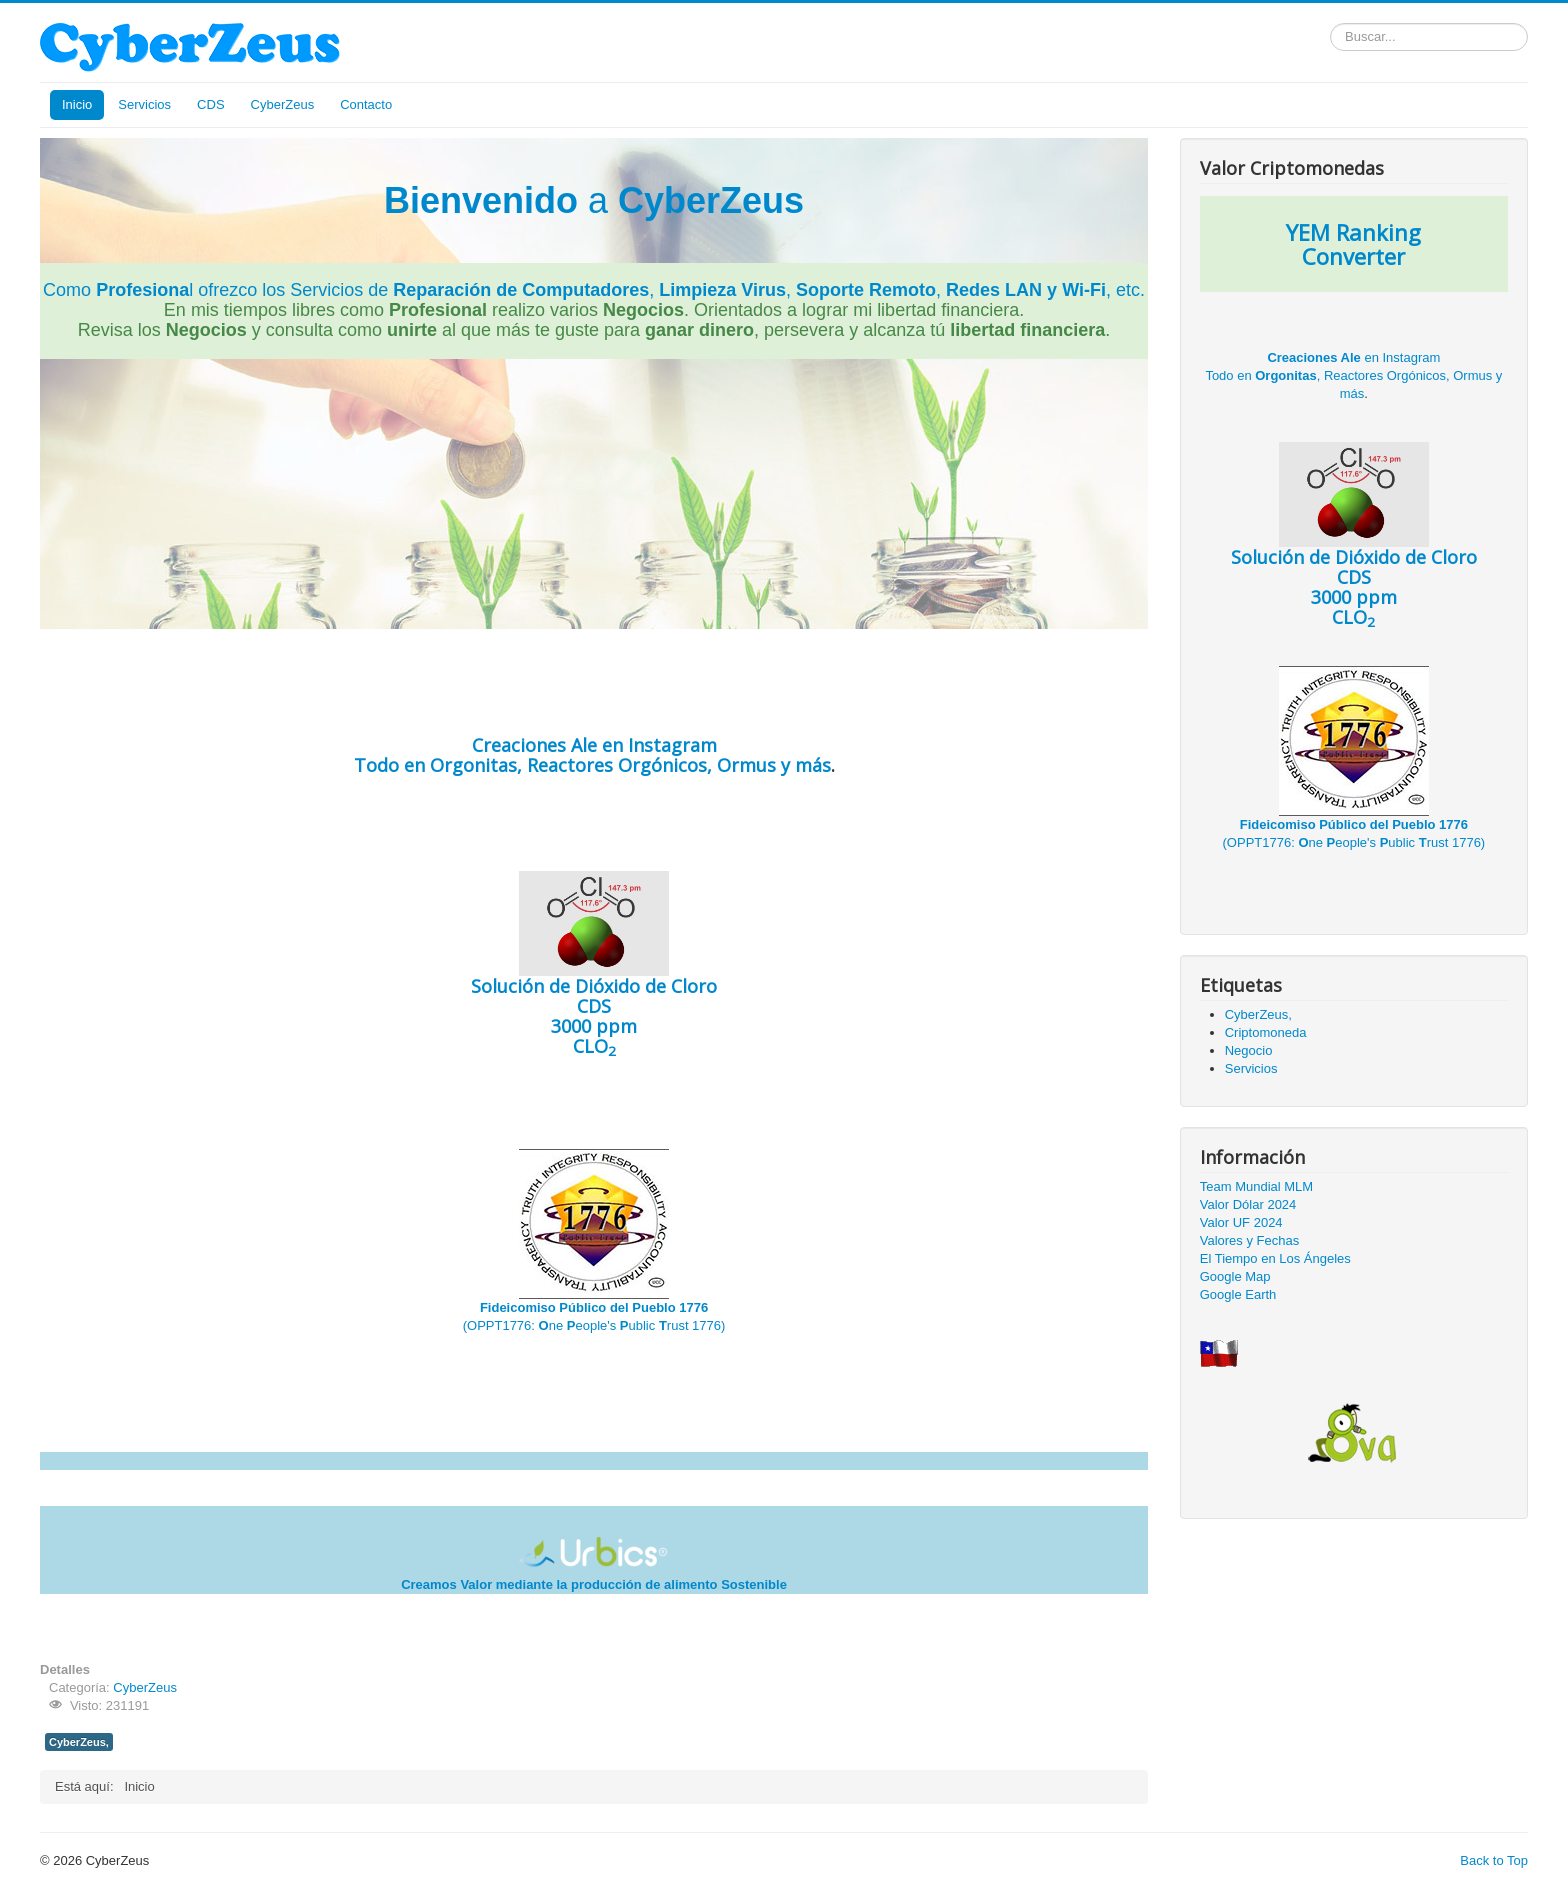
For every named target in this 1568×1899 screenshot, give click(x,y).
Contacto (366, 104)
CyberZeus (283, 104)
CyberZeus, (79, 1742)
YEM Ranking (1353, 232)
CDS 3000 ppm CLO (594, 983)
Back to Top (1494, 1860)
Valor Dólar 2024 (1248, 1204)
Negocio (1249, 1050)
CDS (210, 104)
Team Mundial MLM (1256, 1186)
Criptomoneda (1266, 1032)
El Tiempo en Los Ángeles (1275, 1258)
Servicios (144, 104)
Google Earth (1238, 1294)
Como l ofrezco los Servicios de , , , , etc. (594, 290)
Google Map (1235, 1276)
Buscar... (1330, 23)
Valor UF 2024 (1241, 1222)
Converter (1353, 256)
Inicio (77, 104)
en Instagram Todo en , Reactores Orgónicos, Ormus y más (592, 755)
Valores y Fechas (1249, 1240)
